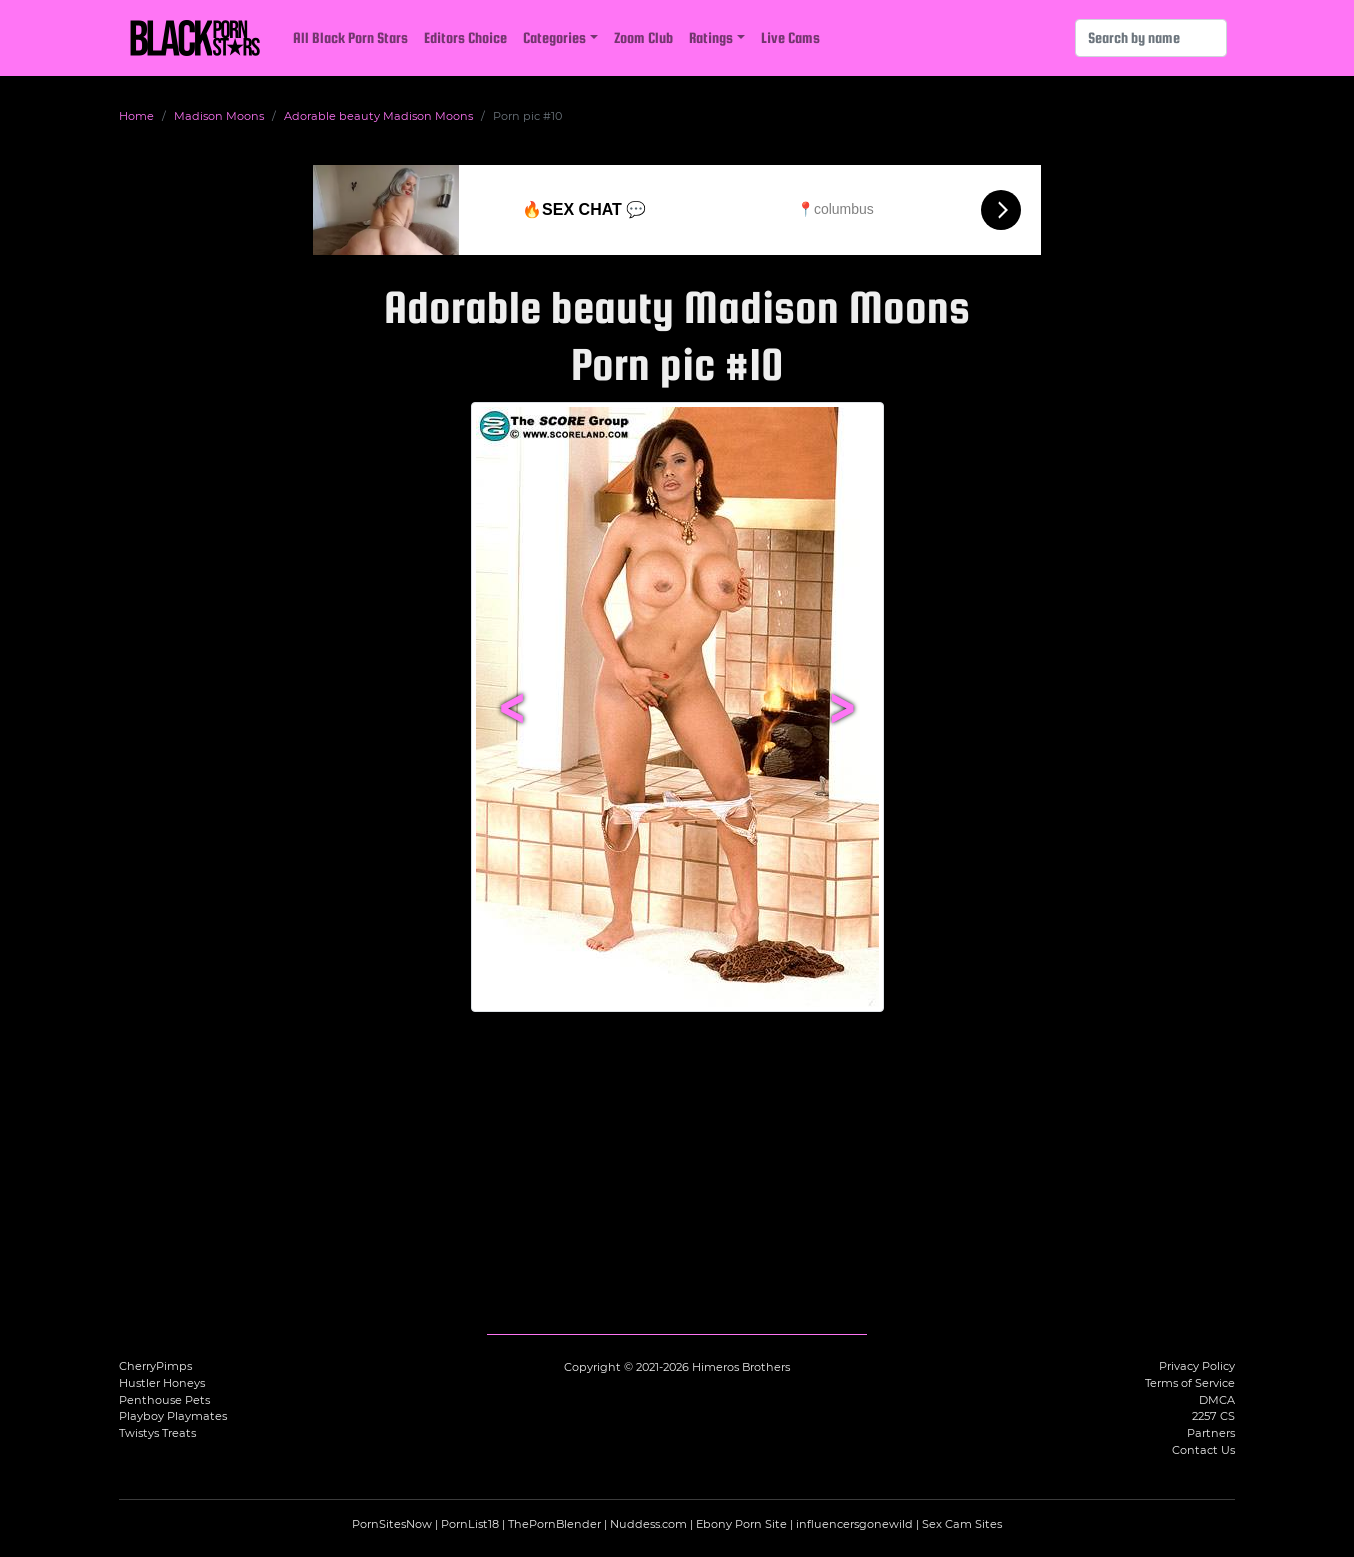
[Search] (1151, 38)
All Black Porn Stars (350, 37)
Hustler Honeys (162, 1383)
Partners (1211, 1433)
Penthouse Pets (164, 1400)
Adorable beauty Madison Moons (378, 116)
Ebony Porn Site (741, 1524)
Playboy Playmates (173, 1416)
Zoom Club (643, 37)
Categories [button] (554, 37)
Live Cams (790, 37)
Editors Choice (465, 37)
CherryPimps (155, 1366)
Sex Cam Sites (962, 1524)
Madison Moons (219, 116)
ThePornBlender (554, 1524)
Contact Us (1203, 1450)
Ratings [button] (711, 37)
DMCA (1217, 1400)
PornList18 (470, 1524)
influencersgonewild (854, 1524)
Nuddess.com (648, 1524)
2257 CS (1213, 1416)
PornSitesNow (392, 1524)
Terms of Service (1190, 1383)
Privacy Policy (1197, 1366)
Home (136, 116)
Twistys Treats (157, 1433)
